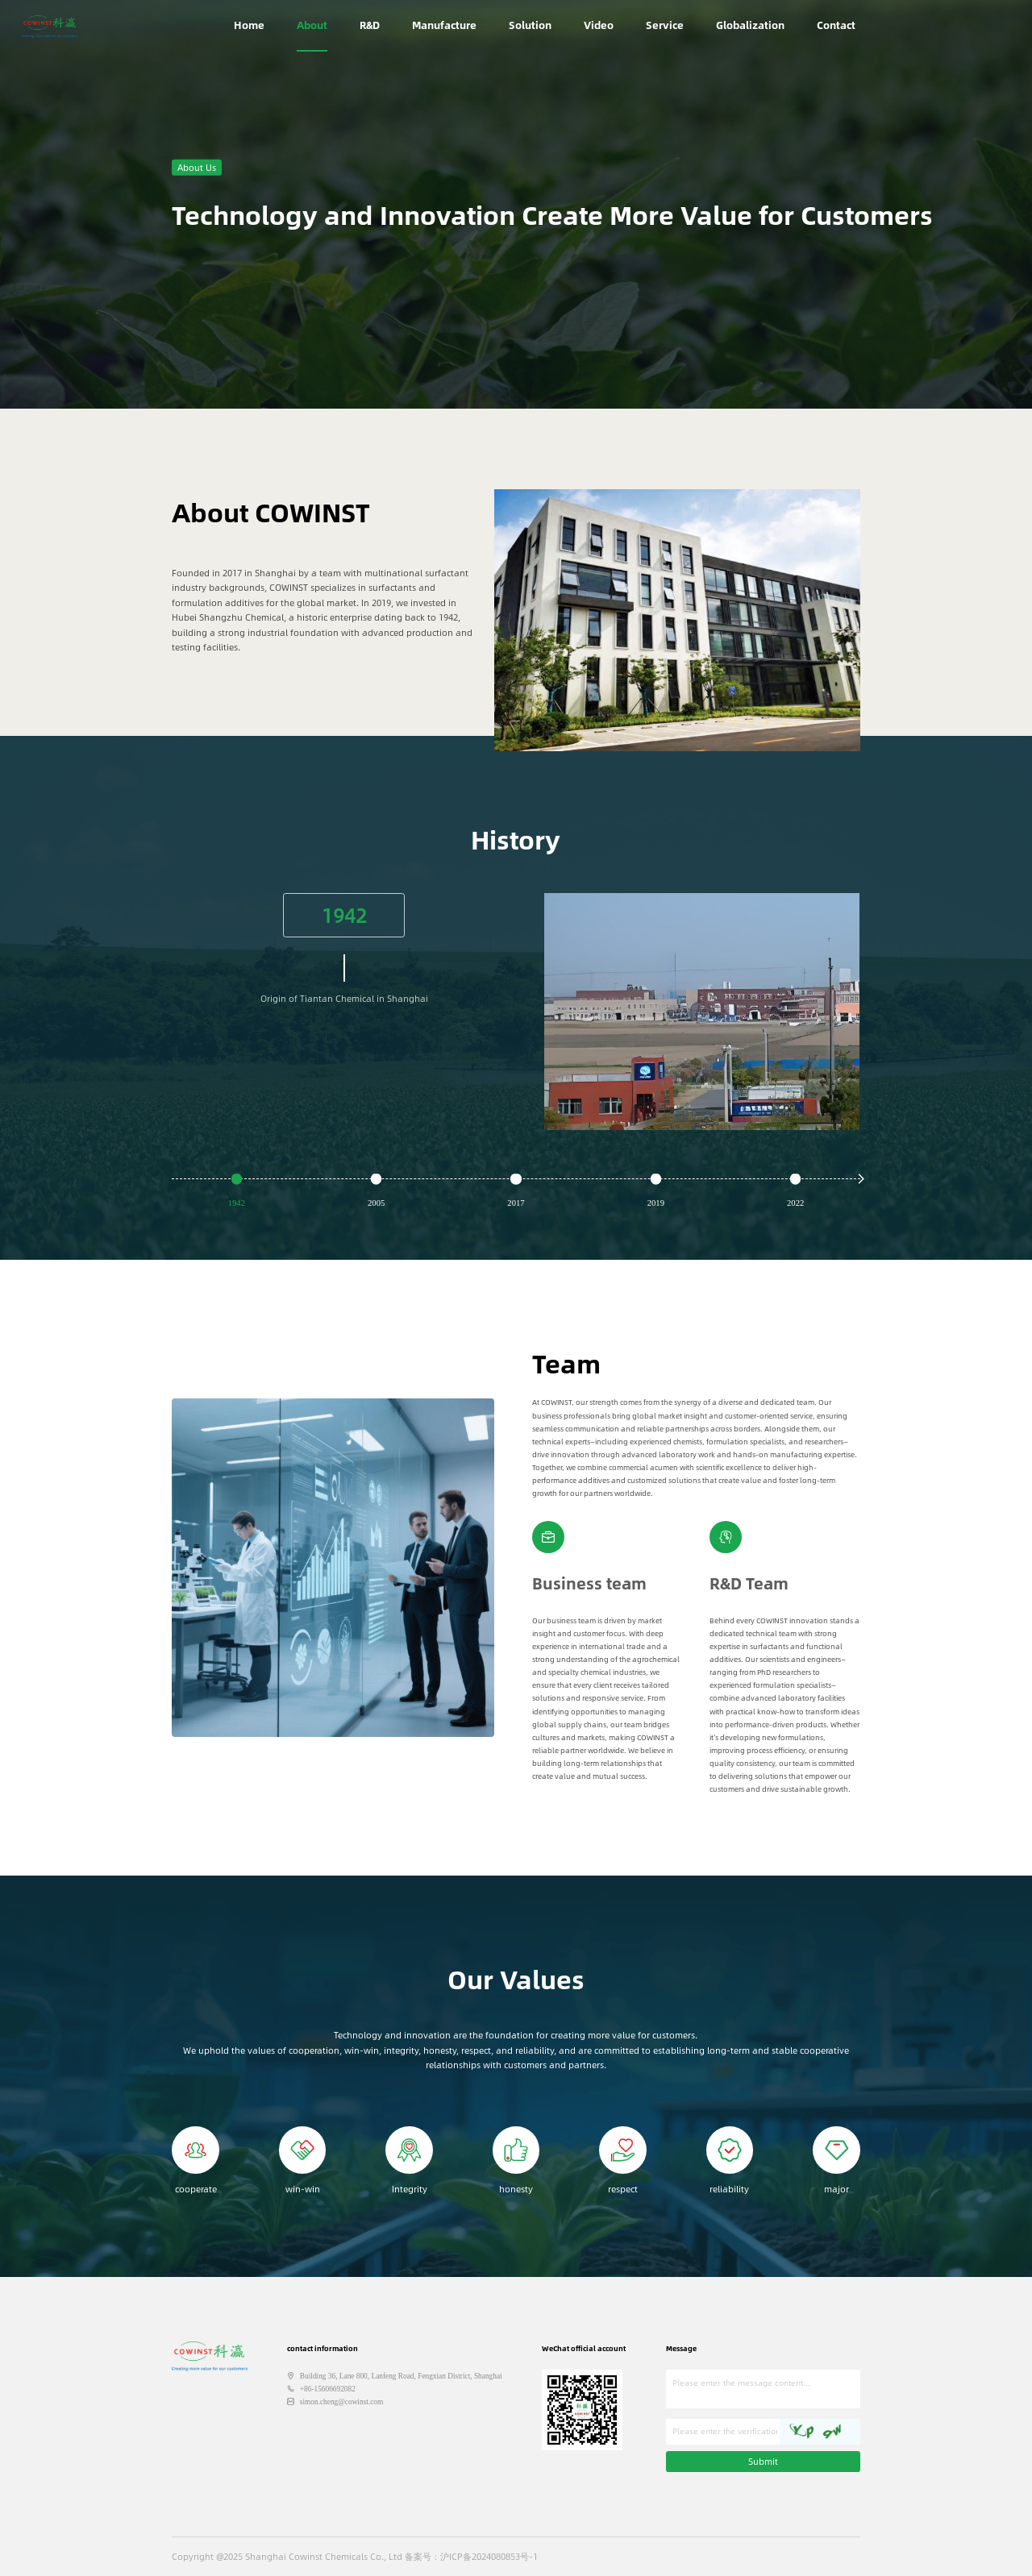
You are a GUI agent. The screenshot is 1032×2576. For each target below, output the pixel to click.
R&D (370, 25)
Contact (836, 25)
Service (665, 25)
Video (599, 25)
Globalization (750, 25)
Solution (530, 25)
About (312, 25)
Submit (763, 2461)
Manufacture (444, 25)
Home (249, 25)
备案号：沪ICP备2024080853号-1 (471, 2556)
